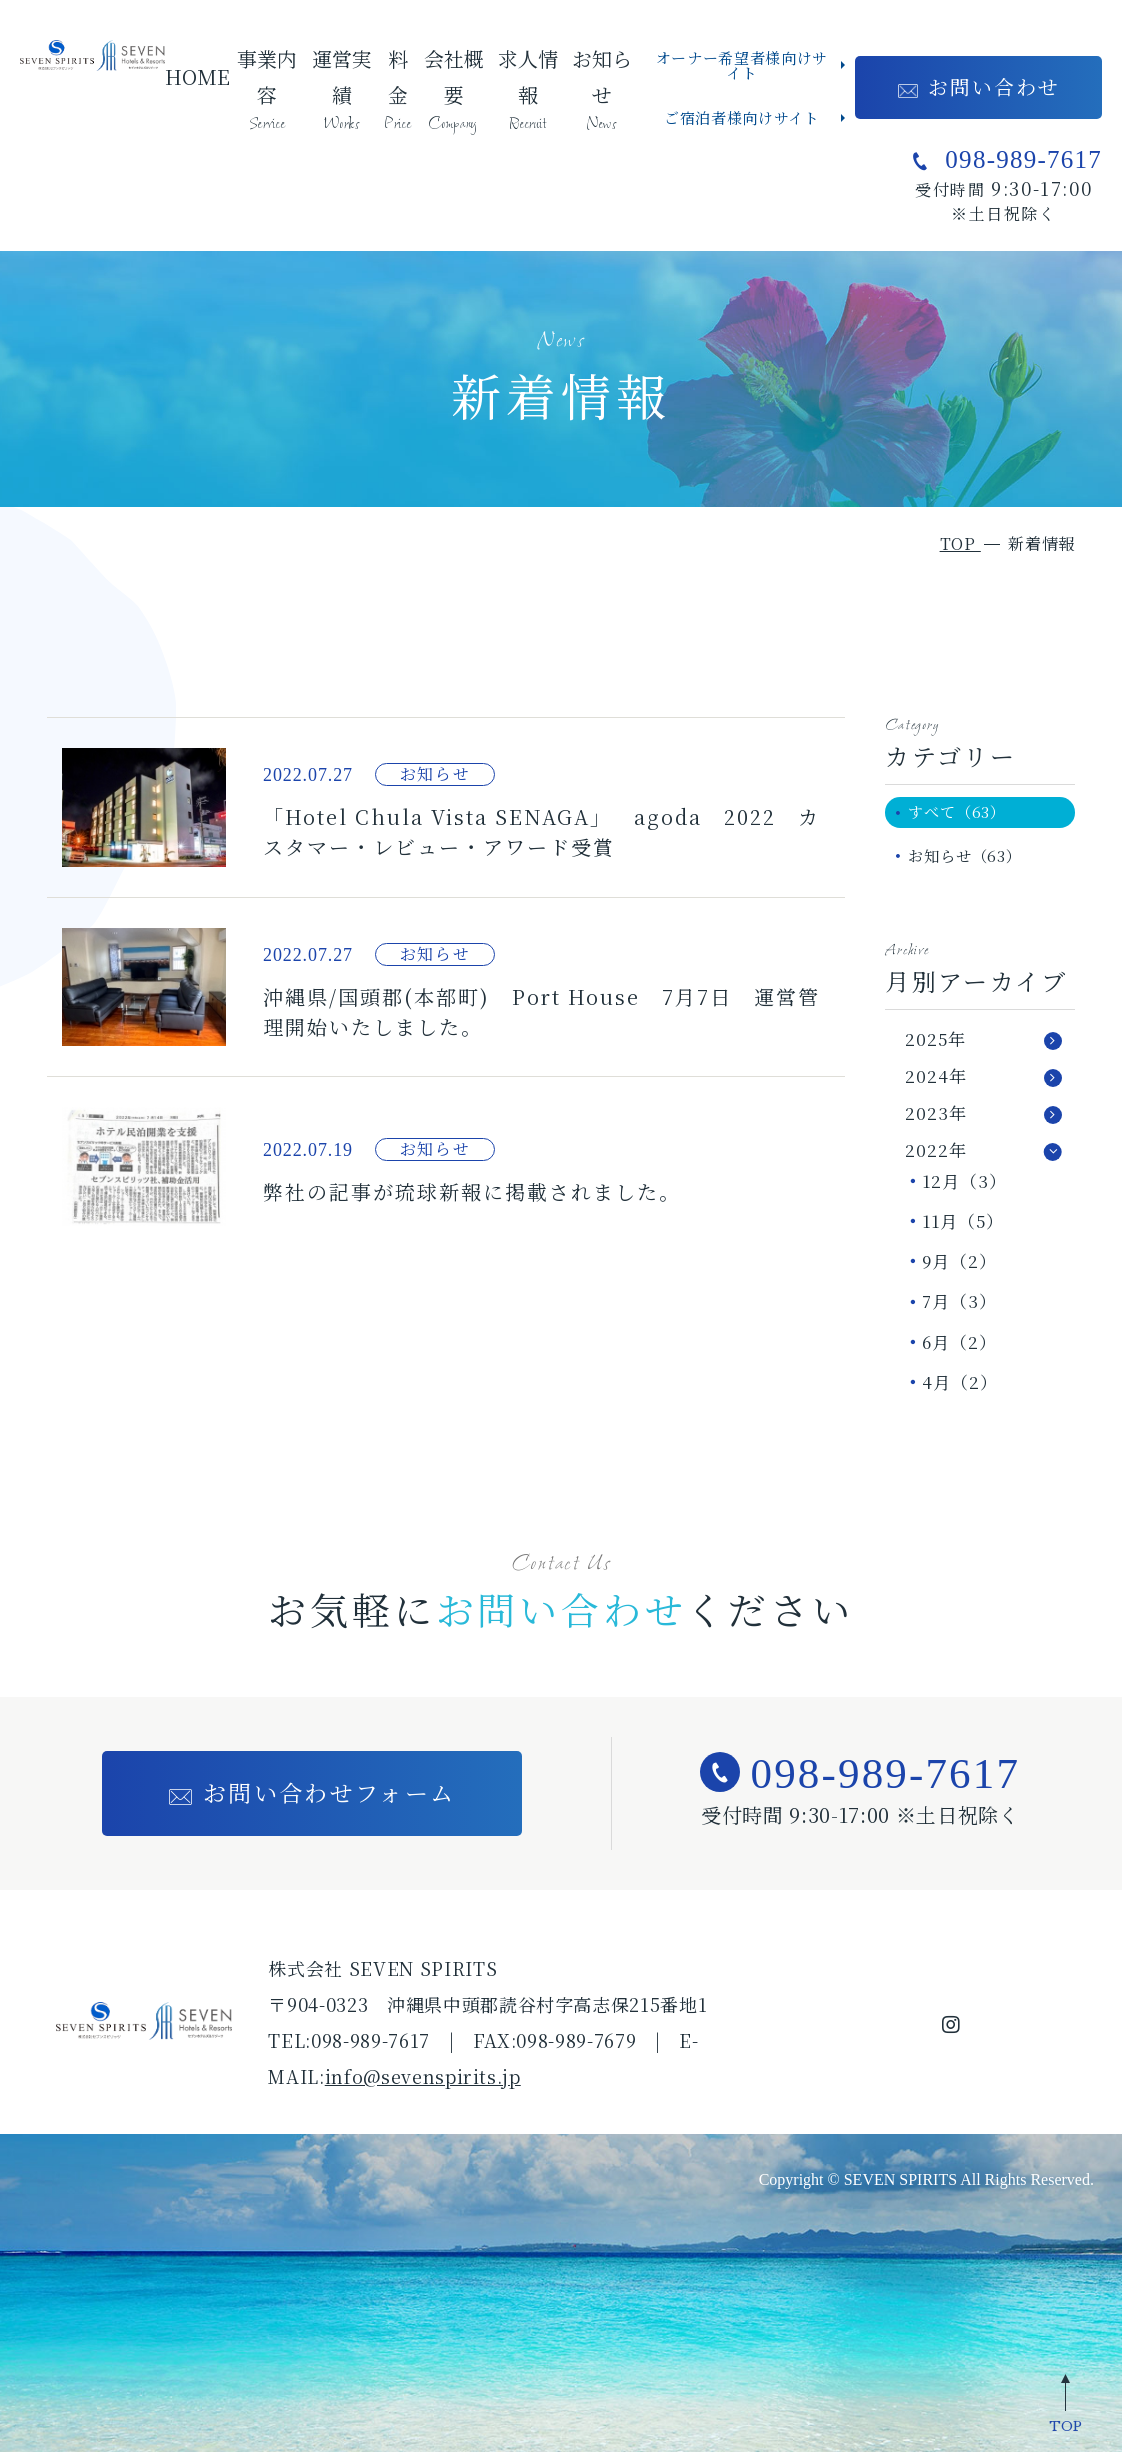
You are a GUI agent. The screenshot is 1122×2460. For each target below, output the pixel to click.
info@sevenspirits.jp (423, 2084)
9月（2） (959, 1268)
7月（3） (959, 1308)
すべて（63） (966, 813)
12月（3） (964, 1188)
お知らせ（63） (975, 861)
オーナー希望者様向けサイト (742, 65)
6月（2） (959, 1348)
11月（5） (963, 1228)
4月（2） (960, 1388)
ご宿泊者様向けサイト (742, 117)
